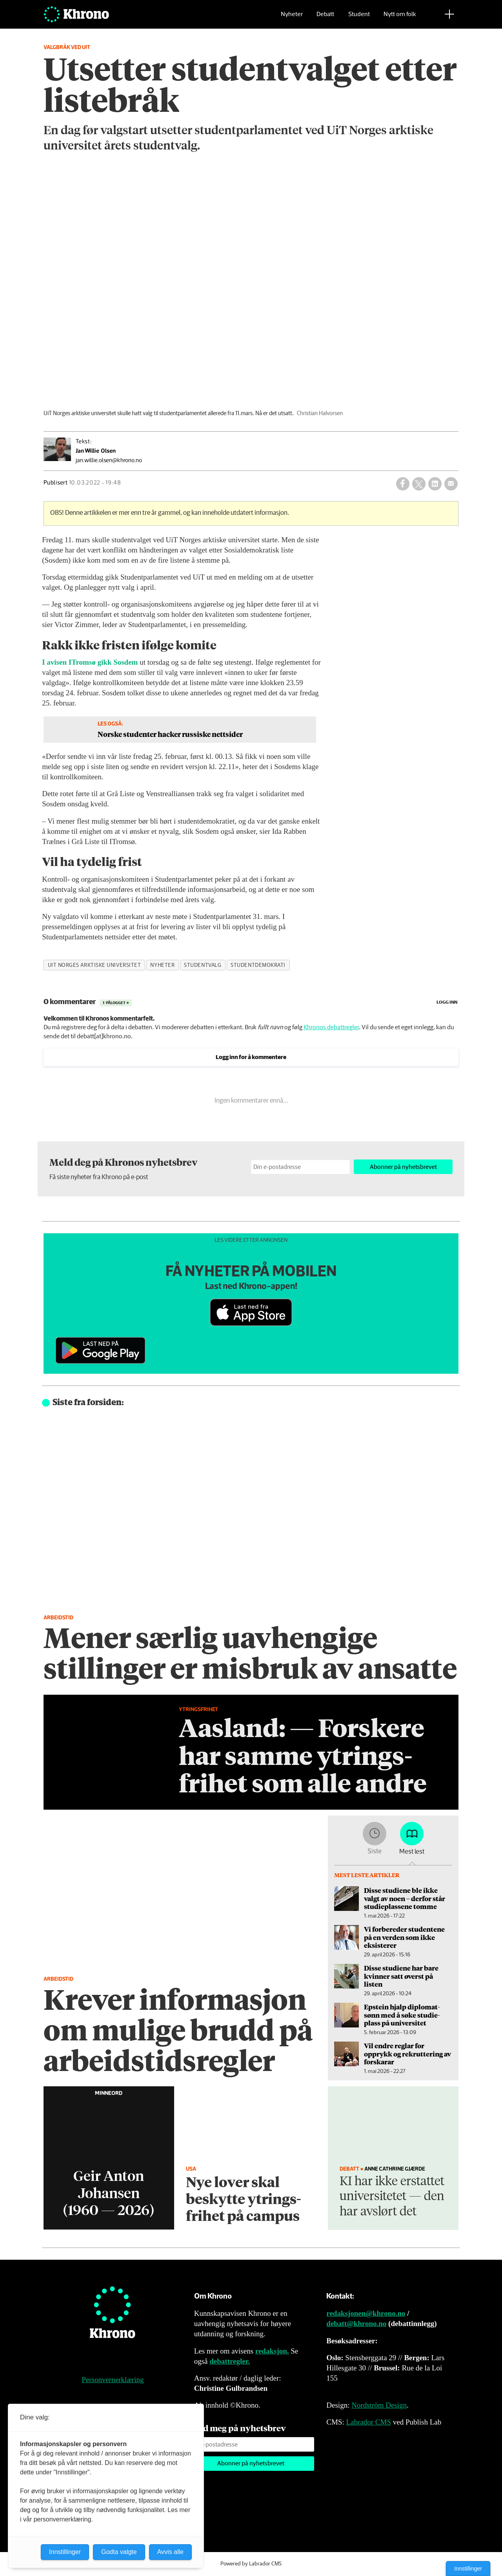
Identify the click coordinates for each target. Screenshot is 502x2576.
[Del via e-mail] (451, 483)
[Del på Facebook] (402, 483)
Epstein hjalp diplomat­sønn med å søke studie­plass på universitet (402, 2014)
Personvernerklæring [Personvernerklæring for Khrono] (113, 2379)
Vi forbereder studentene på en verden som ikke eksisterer (404, 1937)
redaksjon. (272, 2351)
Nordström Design (379, 2405)
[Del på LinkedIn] (435, 483)
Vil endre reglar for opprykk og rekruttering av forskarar (407, 2053)
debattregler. (229, 2361)
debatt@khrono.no (356, 2323)
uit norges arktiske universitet (94, 965)
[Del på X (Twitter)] (419, 483)
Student (359, 18)
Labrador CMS (368, 2422)
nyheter (162, 965)
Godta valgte (119, 2552)
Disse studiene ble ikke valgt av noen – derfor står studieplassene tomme (404, 1898)
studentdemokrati (258, 965)
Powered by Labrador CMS (251, 2564)
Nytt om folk (400, 18)
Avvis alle (170, 2552)
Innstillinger (468, 2568)
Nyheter (292, 18)
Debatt (325, 18)
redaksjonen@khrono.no (365, 2313)
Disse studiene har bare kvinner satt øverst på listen (401, 1976)
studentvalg (202, 965)
